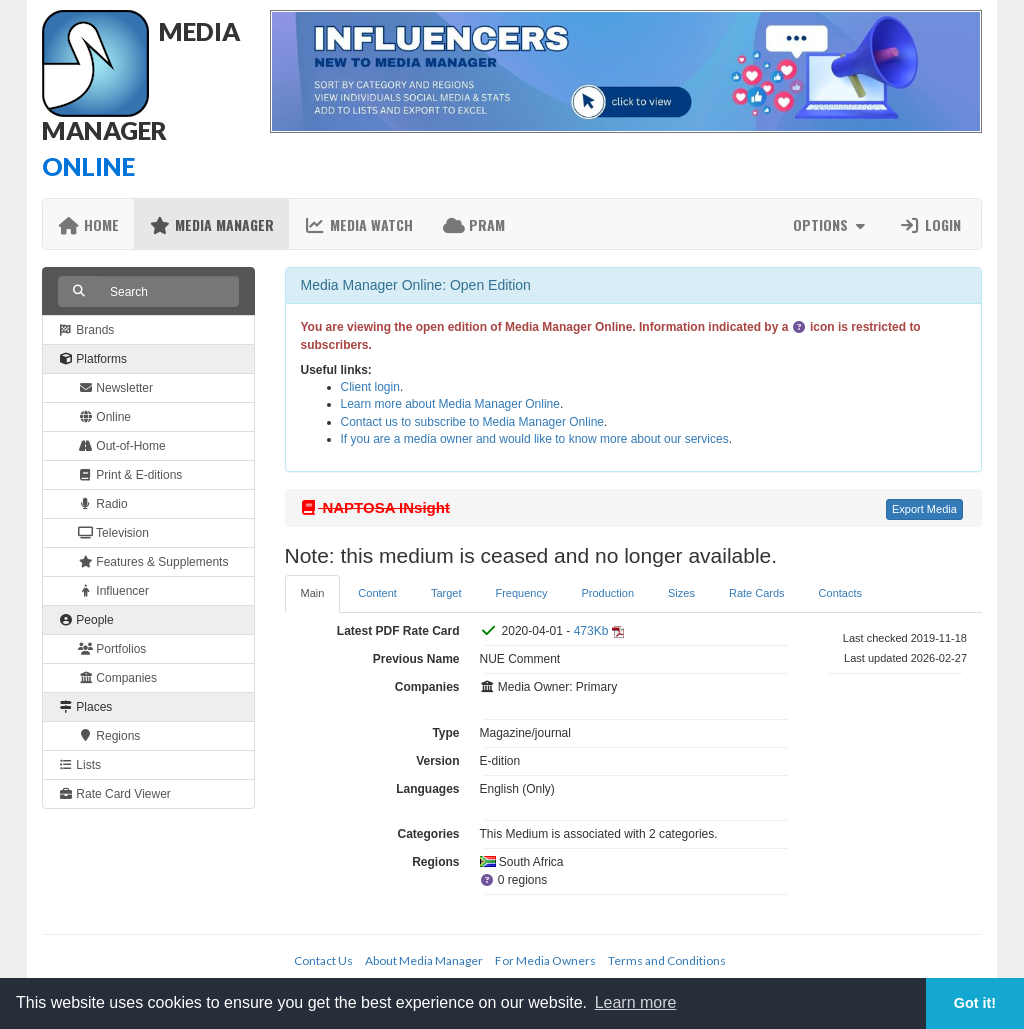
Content (377, 593)
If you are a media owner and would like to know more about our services (535, 439)
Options (831, 224)
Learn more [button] (636, 1002)
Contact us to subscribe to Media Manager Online (472, 422)
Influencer (113, 591)
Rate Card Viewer (114, 794)
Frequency (521, 593)
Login (930, 224)
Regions (109, 736)
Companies (117, 678)
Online (104, 417)
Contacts (840, 593)
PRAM (474, 224)
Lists (79, 765)
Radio (103, 504)
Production (607, 593)
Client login (370, 387)
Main (313, 593)
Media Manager (211, 224)
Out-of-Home (122, 446)
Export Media (924, 509)
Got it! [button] (975, 1003)
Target (446, 593)
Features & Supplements (153, 562)
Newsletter (115, 388)
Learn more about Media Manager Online (450, 404)
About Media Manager (424, 960)
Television (113, 533)
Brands (86, 330)
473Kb (591, 631)
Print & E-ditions (130, 475)
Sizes (681, 593)
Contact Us (323, 960)
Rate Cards (757, 593)
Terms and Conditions (667, 960)
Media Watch (358, 224)
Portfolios (112, 649)
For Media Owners (545, 960)
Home (88, 224)
